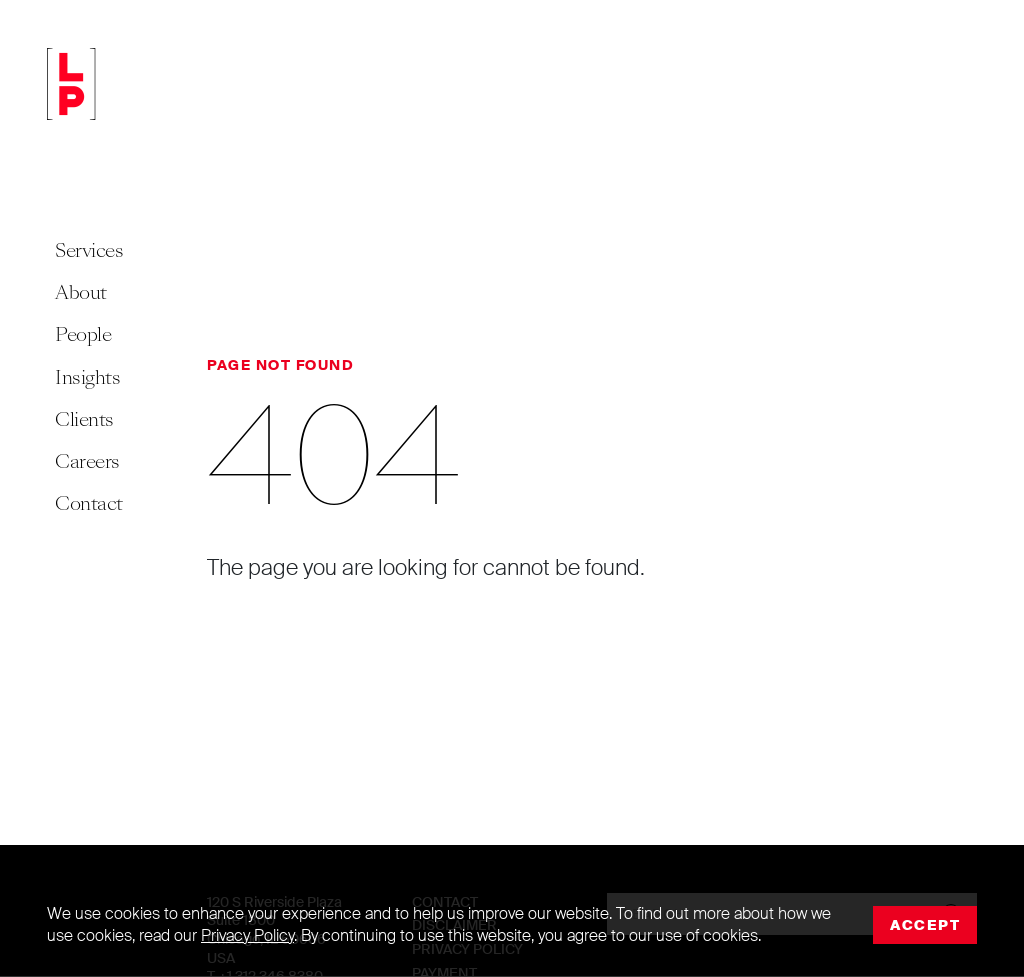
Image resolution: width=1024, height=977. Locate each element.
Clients (84, 419)
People (83, 334)
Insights (87, 377)
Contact (89, 503)
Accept (925, 925)
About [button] (81, 292)
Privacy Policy (247, 935)
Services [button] (89, 250)
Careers (87, 461)
